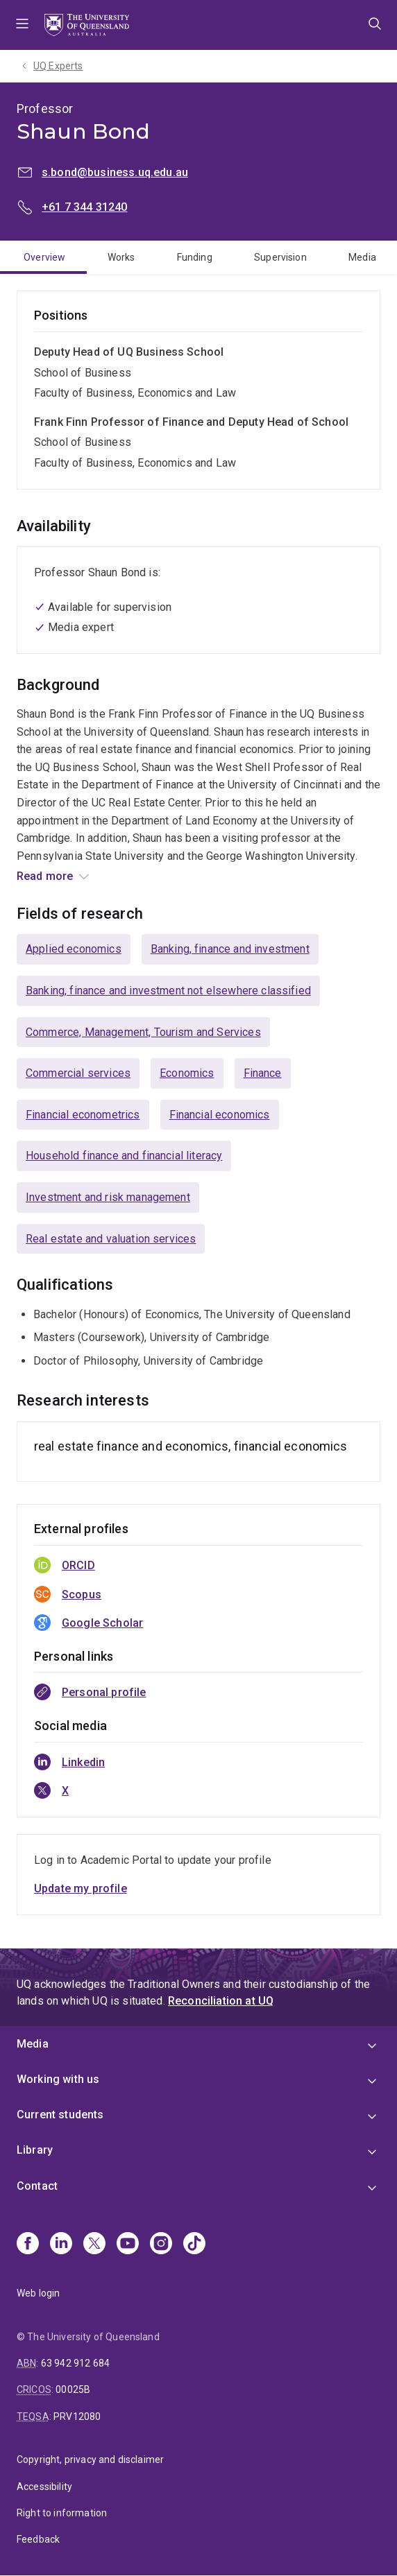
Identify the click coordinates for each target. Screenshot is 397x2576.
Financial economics (219, 1114)
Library (35, 2149)
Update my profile (80, 1888)
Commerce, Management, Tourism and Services (143, 1032)
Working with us (58, 2079)
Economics (187, 1073)
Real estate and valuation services (111, 1238)
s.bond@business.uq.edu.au (115, 172)
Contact (37, 2186)
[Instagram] (161, 2244)
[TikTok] (194, 2244)
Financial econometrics (83, 1114)
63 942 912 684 (75, 2363)
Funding (194, 257)
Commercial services (78, 1073)
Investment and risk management (108, 1197)
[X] (94, 2244)
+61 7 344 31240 (84, 207)
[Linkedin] (61, 2244)
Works (121, 257)
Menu (22, 25)
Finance (263, 1073)
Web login (38, 2293)
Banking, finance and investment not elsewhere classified (168, 990)
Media (362, 257)
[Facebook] (28, 2244)
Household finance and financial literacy (124, 1155)
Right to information (62, 2512)
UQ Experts (58, 65)
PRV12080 (77, 2416)
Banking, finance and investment (230, 949)
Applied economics (73, 949)
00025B (73, 2389)
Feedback (38, 2539)
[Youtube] (128, 2244)
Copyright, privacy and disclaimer (90, 2459)
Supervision (280, 257)
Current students (60, 2114)
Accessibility (44, 2486)
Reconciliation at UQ (220, 2000)
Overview (44, 257)
